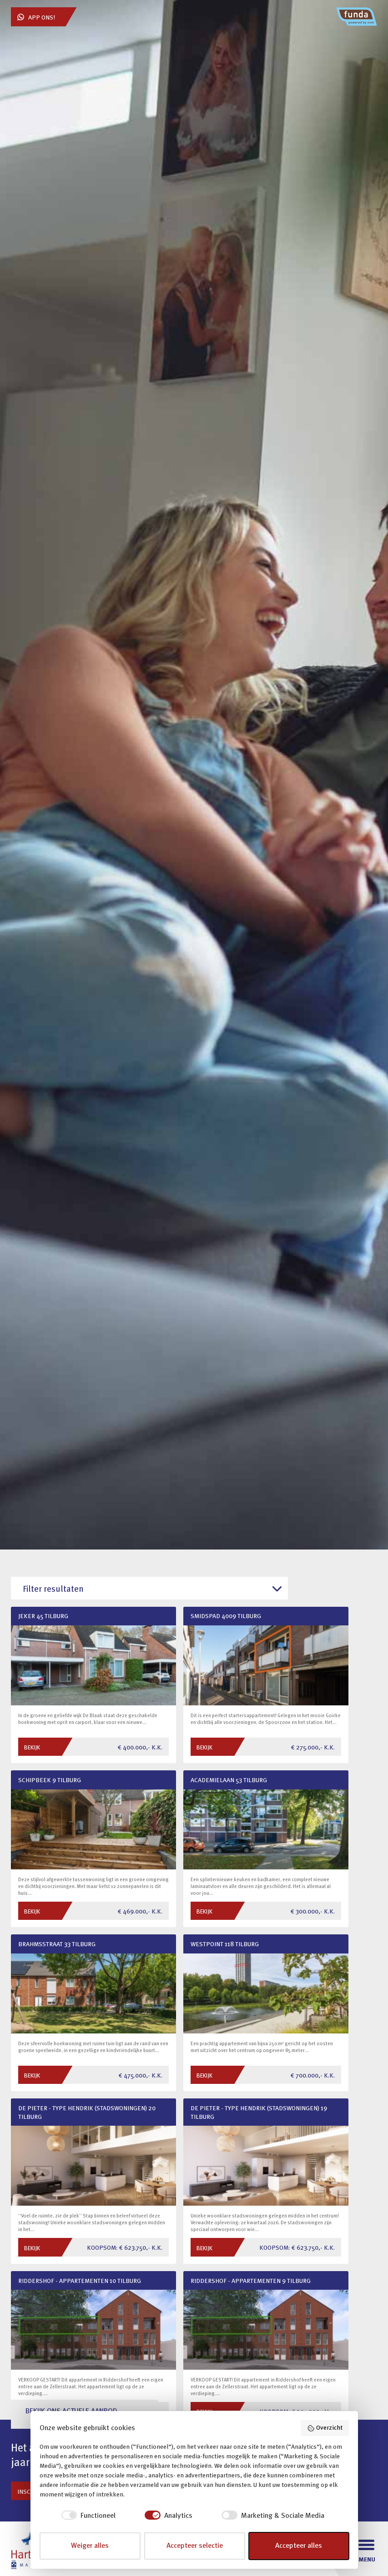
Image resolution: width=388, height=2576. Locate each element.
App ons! (36, 17)
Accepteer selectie (194, 2546)
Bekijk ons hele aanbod (54, 2248)
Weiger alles (90, 2546)
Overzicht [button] (325, 2428)
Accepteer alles (298, 2546)
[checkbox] (78, 2516)
